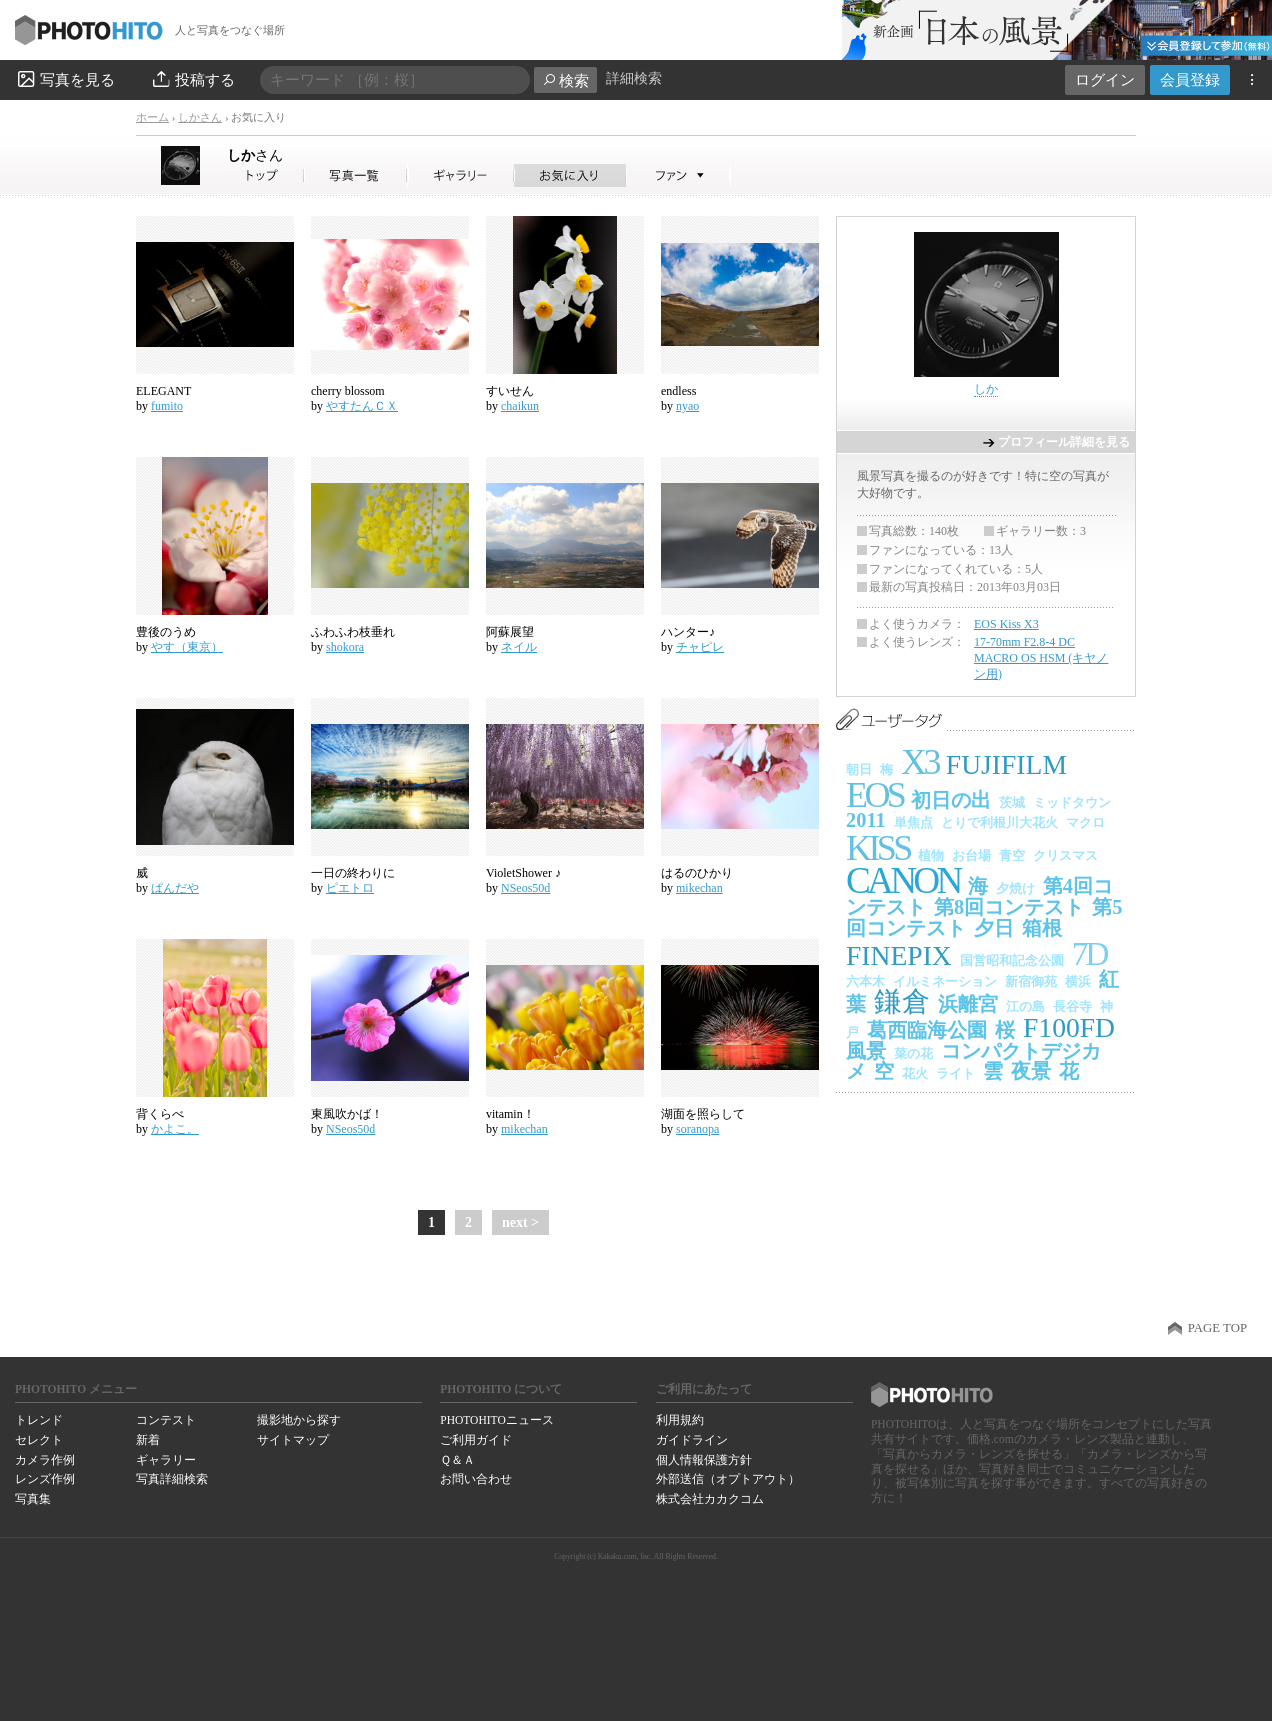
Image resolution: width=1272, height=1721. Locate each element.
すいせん (510, 391)
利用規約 (680, 1420)
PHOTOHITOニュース (496, 1420)
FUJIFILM (1006, 764)
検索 (565, 80)
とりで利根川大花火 (999, 822)
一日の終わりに (353, 873)
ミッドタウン (1072, 802)
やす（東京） (187, 647)
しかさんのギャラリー (461, 175)
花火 (915, 1073)
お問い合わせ (476, 1479)
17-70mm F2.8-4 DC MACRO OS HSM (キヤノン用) (1041, 657)
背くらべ (160, 1114)
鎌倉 (902, 1001)
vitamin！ (510, 1114)
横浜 (1078, 981)
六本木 (865, 981)
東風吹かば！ (347, 1114)
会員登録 (1190, 79)
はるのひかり (697, 873)
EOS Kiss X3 (1006, 624)
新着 (148, 1440)
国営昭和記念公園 (1012, 960)
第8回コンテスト (1009, 907)
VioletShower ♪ (523, 873)
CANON (903, 880)
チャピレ (700, 647)
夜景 (1031, 1071)
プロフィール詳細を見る (1064, 442)
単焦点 (913, 822)
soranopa (697, 1129)
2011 (866, 820)
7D (1089, 953)
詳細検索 (634, 78)
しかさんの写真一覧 (356, 175)
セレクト (39, 1440)
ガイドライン (692, 1440)
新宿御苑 (1031, 981)
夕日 (994, 928)
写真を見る (65, 79)
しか (255, 155)
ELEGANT (163, 391)
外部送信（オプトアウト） (728, 1479)
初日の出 (951, 800)
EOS (874, 795)
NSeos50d (525, 888)
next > (520, 1222)
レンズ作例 (45, 1479)
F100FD (1069, 1027)
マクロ (1085, 822)
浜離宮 (968, 1004)
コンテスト (166, 1420)
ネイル (519, 647)
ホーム (152, 117)
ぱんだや (175, 888)
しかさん (200, 117)
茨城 (1012, 802)
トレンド (39, 1420)
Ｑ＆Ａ (457, 1460)
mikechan (699, 888)
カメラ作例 (45, 1460)
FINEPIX (899, 955)
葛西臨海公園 (927, 1030)
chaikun (520, 406)
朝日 (859, 769)
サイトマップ (293, 1440)
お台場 (971, 855)
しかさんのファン (678, 175)
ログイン (1105, 79)
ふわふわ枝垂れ (353, 632)
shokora (345, 647)
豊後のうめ (166, 632)
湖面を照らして (703, 1114)
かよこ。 (175, 1129)
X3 (919, 762)
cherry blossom (348, 391)
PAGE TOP (1217, 1328)
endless (678, 391)
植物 (931, 855)
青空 (1012, 855)
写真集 (33, 1499)
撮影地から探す (299, 1420)
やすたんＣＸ (362, 406)
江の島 (1025, 1006)
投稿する (192, 79)
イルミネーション (945, 981)
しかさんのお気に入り (570, 175)
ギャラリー (166, 1460)
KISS (878, 848)
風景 (866, 1051)
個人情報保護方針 (704, 1460)
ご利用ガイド (476, 1440)
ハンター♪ (688, 632)
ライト (955, 1073)
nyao (687, 406)
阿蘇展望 (510, 632)
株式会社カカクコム (710, 1499)
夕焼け (1015, 888)
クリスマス (1065, 855)
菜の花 (913, 1053)
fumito (167, 406)
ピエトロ (350, 888)
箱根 (1042, 928)
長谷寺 (1072, 1006)
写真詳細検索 (172, 1479)
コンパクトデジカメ (973, 1061)
